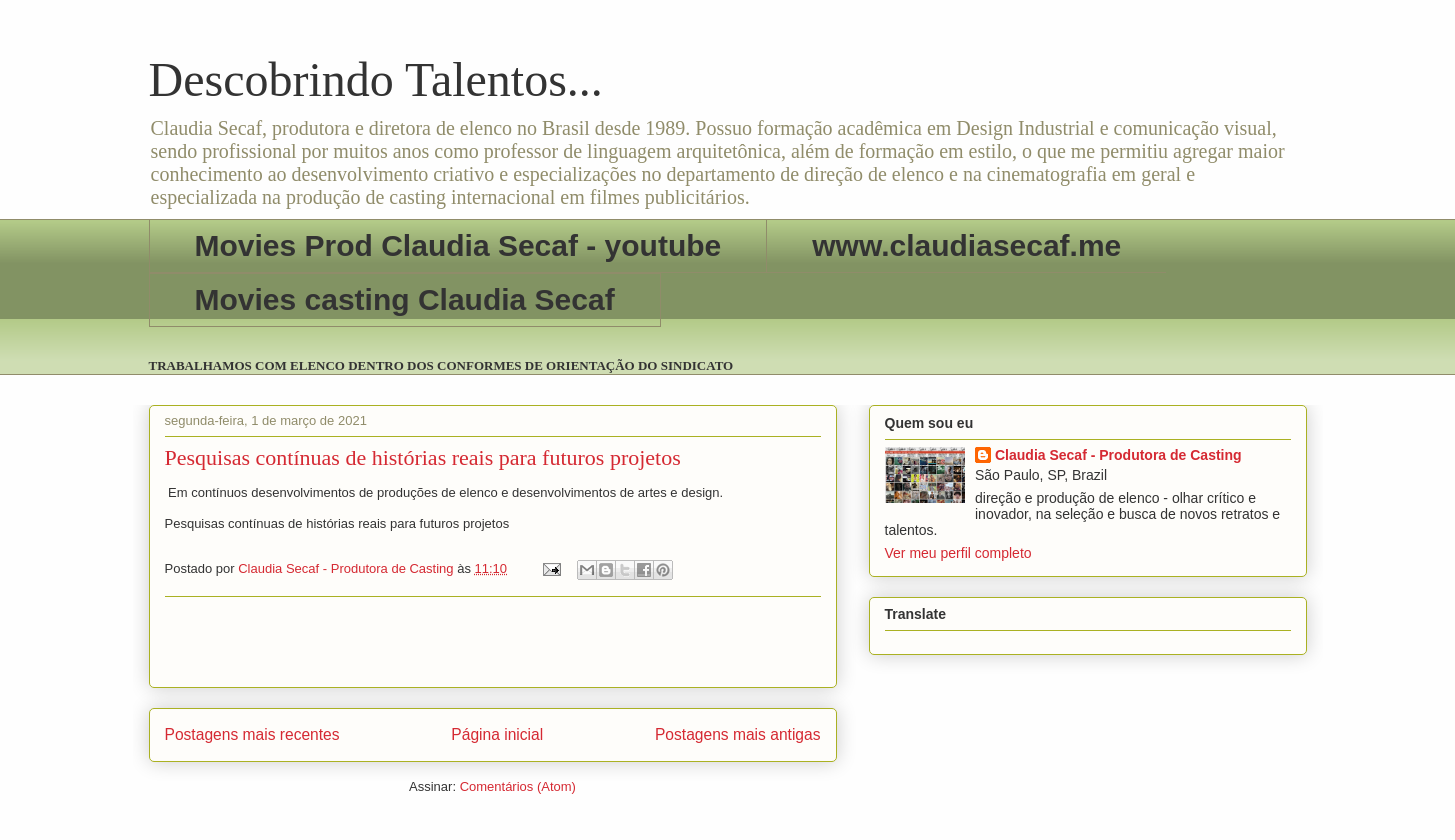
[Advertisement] (493, 642)
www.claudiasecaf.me (966, 245)
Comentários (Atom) (518, 786)
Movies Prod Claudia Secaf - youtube (458, 245)
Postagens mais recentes (252, 734)
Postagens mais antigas (738, 734)
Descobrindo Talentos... (376, 79)
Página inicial (497, 734)
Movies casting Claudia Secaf (405, 299)
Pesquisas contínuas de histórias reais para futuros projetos (423, 457)
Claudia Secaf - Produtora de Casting (1118, 455)
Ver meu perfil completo (958, 553)
